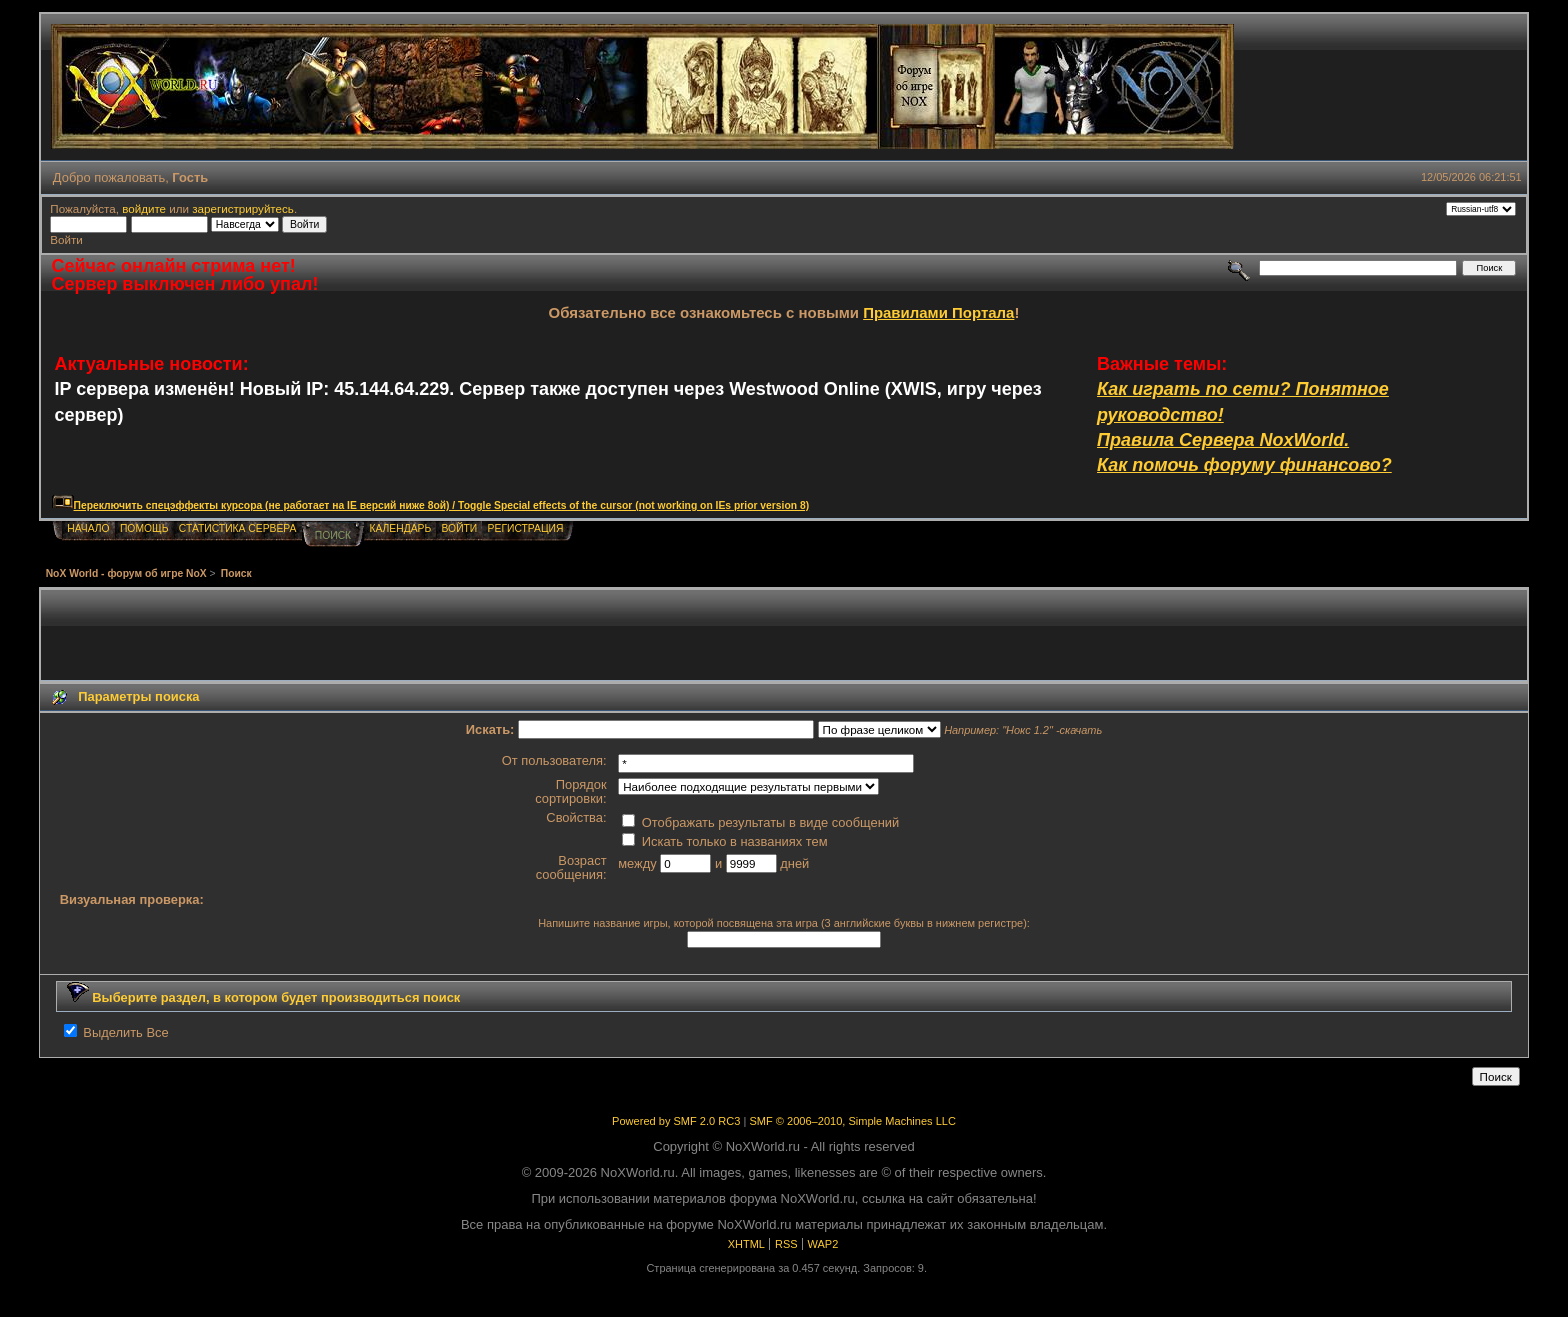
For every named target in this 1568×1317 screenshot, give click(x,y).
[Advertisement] (784, 635)
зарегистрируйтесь (243, 208)
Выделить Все (125, 1032)
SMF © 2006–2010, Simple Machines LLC (852, 1121)
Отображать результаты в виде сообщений (760, 822)
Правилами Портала (938, 312)
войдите (144, 208)
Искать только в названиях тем (724, 841)
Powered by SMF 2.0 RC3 (676, 1121)
